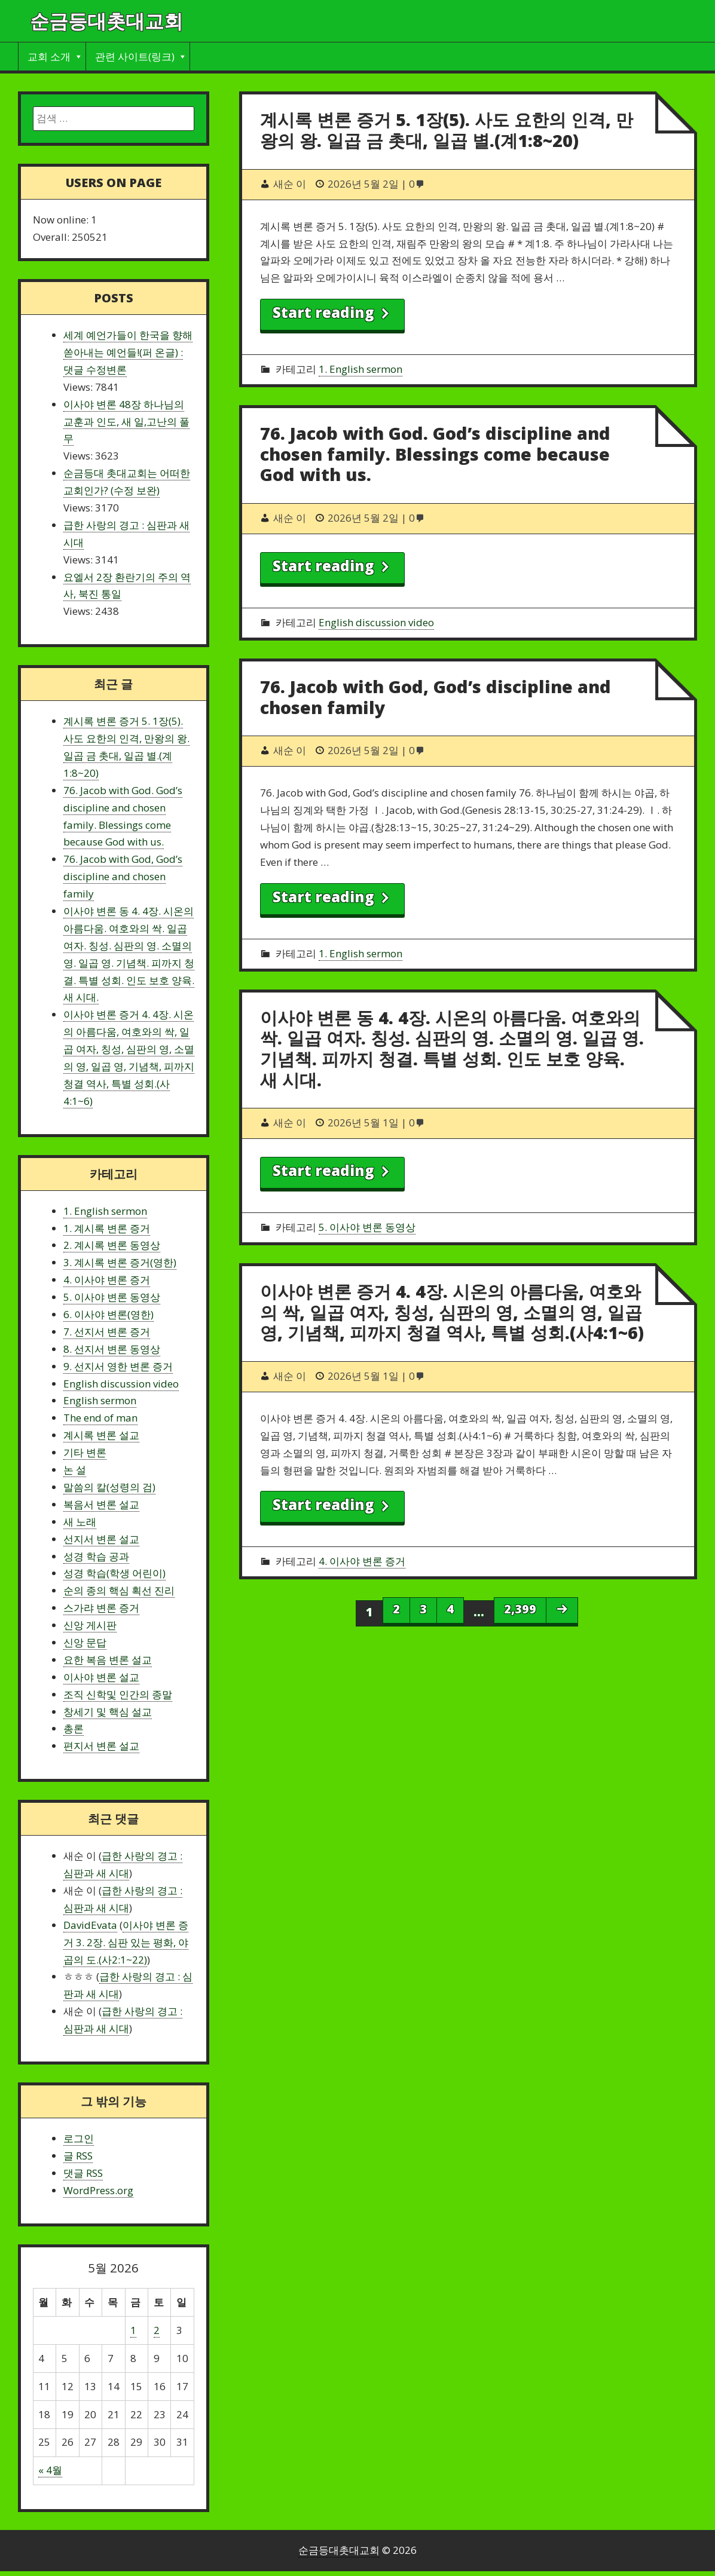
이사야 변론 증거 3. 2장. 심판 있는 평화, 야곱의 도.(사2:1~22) (125, 1942)
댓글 (83, 2173)
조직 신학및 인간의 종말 (117, 1694)
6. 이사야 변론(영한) (108, 1314)
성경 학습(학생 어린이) (114, 1573)
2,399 (520, 1609)
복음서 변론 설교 (101, 1504)
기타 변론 (84, 1452)
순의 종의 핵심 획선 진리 (119, 1590)
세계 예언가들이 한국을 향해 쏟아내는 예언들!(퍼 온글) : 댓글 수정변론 (127, 352)
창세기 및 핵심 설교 (107, 1712)
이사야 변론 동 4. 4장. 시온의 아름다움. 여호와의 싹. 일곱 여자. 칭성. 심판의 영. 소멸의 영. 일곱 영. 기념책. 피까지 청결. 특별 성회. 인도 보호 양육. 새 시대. (452, 1048)
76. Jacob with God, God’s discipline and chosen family (435, 697)
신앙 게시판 (90, 1625)
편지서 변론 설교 (101, 1746)
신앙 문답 (84, 1642)
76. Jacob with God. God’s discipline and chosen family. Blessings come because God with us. (435, 453)
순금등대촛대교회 (106, 20)
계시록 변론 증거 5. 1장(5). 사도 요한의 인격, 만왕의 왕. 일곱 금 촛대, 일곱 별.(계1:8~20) (446, 130)
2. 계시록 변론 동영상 (111, 1245)
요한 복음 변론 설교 (107, 1660)
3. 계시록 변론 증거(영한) (119, 1262)
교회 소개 (49, 56)
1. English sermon (360, 369)
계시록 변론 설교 (101, 1435)
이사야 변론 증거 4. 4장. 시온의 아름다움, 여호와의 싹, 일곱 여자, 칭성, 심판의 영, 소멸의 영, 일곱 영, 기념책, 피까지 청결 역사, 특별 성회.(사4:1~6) (452, 1311)
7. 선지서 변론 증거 (106, 1331)
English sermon (99, 1400)
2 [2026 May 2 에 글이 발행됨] (157, 2330)
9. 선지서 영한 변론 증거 (118, 1366)
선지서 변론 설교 (101, 1539)
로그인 (78, 2138)
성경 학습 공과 (96, 1556)
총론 (73, 1728)
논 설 (74, 1470)
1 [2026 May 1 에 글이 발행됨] (133, 2330)
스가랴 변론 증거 (101, 1608)
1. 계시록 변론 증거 (106, 1228)
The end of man (100, 1418)
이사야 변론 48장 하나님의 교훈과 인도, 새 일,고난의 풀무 (126, 421)
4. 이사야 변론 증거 (362, 1561)
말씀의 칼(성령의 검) (109, 1487)
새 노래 (79, 1522)
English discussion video (376, 622)
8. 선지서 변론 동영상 (111, 1349)
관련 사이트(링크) (135, 56)
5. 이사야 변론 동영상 (367, 1227)
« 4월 (50, 2470)
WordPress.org (98, 2190)
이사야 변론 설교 (101, 1677)
